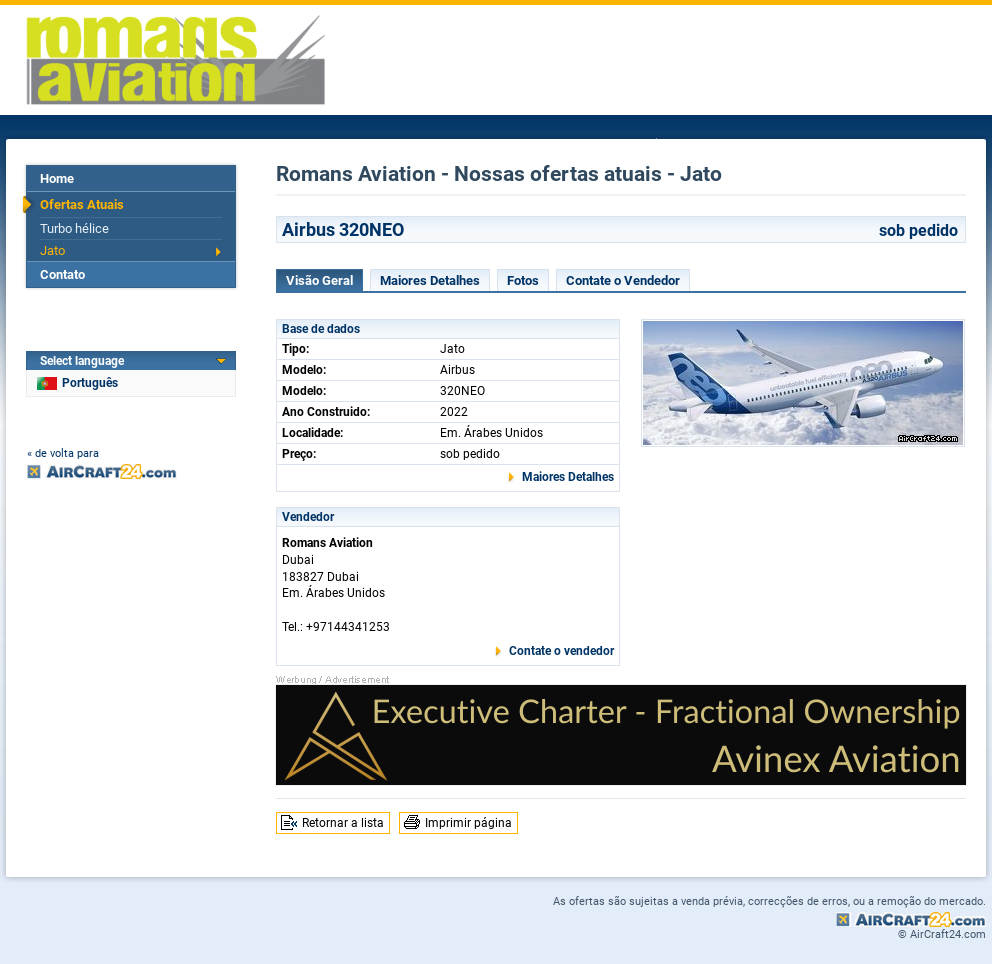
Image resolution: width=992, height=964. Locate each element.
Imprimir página (468, 823)
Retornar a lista (343, 823)
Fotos (523, 280)
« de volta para (63, 453)
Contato (62, 274)
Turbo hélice (74, 228)
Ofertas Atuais (82, 204)
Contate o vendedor (561, 651)
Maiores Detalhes (430, 280)
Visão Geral (319, 280)
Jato (52, 250)
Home (57, 178)
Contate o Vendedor (623, 280)
